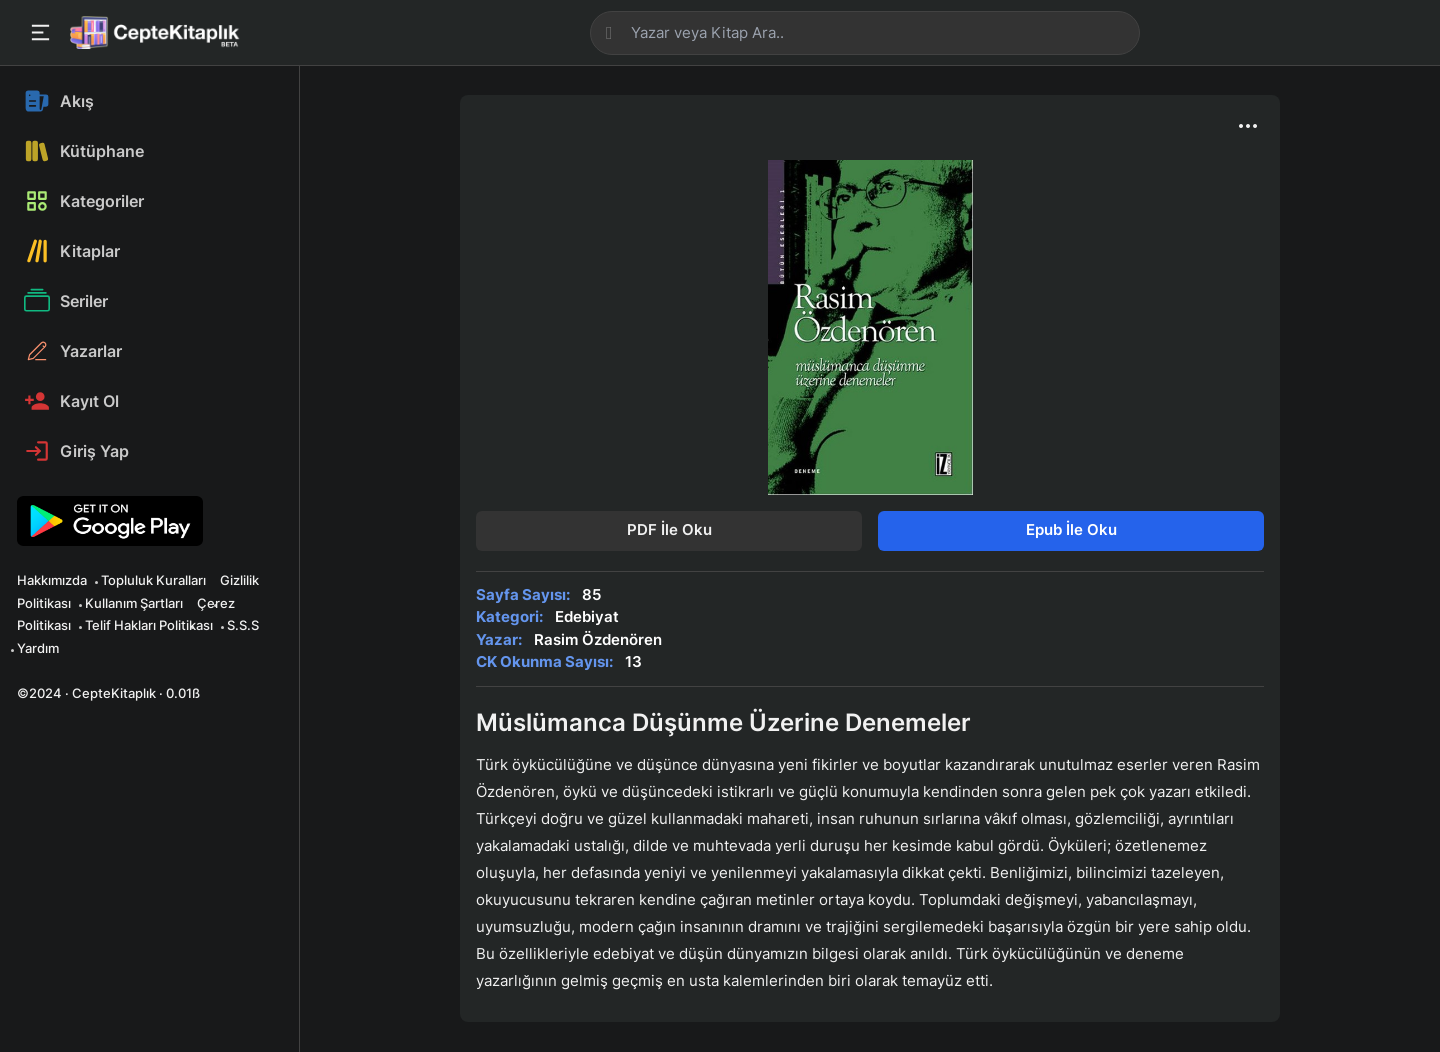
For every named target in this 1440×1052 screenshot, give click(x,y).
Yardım (38, 648)
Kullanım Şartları (134, 603)
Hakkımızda (52, 580)
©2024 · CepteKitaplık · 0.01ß (108, 693)
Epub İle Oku (1071, 529)
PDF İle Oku (669, 529)
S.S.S (243, 625)
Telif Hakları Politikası (149, 625)
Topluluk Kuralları (153, 580)
